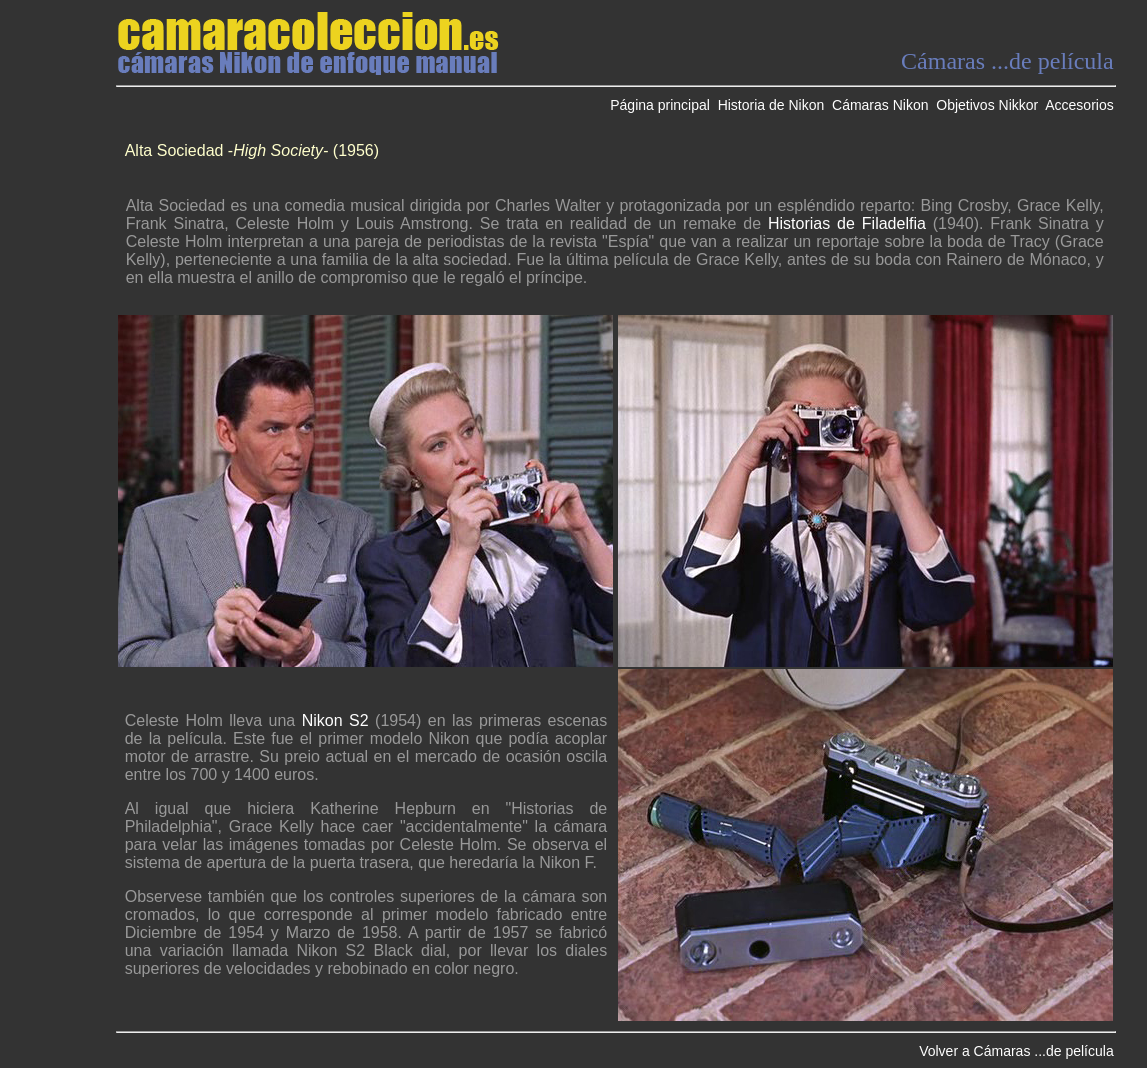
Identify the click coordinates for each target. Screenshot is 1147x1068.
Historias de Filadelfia (847, 223)
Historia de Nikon (771, 105)
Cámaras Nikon (880, 105)
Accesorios (1079, 105)
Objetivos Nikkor (987, 105)
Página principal (660, 105)
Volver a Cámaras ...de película (1016, 1051)
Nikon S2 (335, 720)
